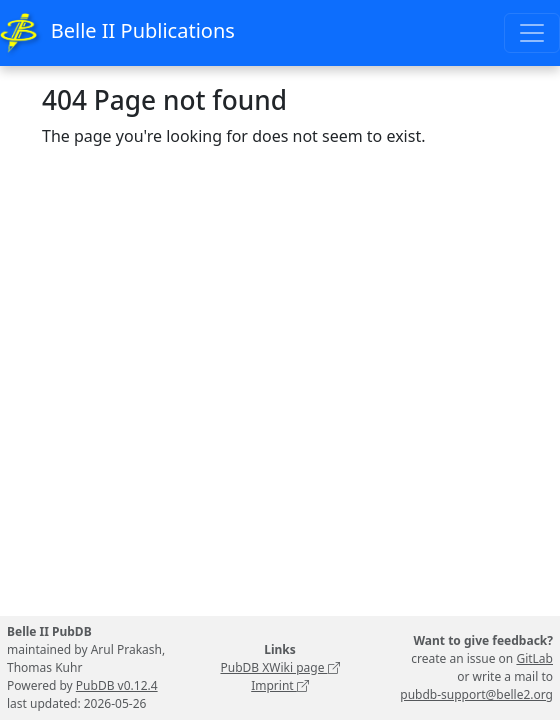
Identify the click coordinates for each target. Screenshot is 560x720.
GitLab (534, 658)
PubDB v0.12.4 (117, 685)
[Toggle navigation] (532, 33)
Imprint (280, 685)
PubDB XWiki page (279, 667)
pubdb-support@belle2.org (476, 694)
